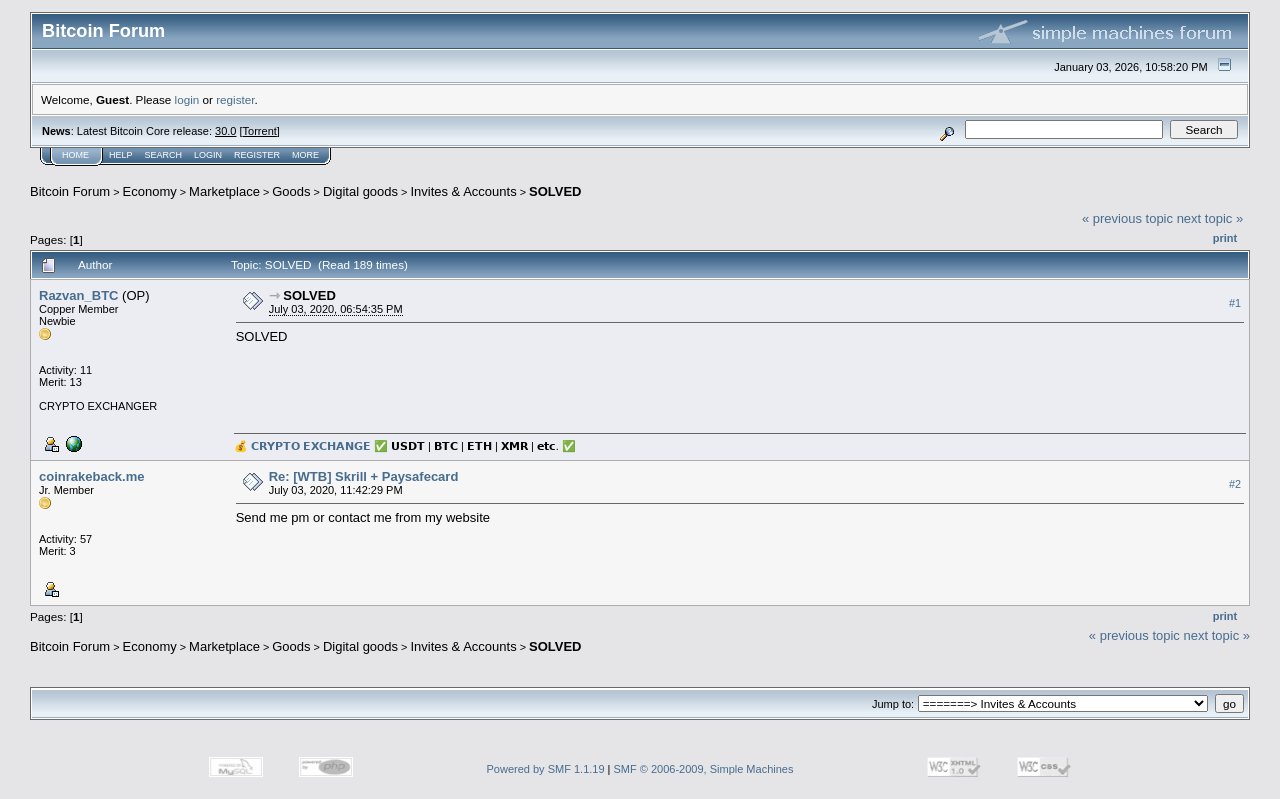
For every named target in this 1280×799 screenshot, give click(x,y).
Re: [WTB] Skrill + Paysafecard (364, 476)
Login (208, 155)
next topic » (1210, 218)
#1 (1235, 303)
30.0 (225, 131)
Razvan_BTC (78, 295)
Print (1225, 238)
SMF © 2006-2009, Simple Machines (704, 769)
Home (75, 155)
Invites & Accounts (463, 191)
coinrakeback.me (92, 476)
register (235, 99)
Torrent (260, 131)
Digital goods (360, 191)
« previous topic (1127, 218)
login (187, 99)
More (305, 155)
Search (164, 155)
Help (121, 155)
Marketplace (224, 191)
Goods (291, 191)
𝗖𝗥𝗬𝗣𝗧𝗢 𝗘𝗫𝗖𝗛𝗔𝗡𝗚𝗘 (311, 446)
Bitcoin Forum (70, 191)
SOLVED (555, 191)
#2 (1235, 484)
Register (257, 155)
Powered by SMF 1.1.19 (546, 769)
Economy (150, 191)
